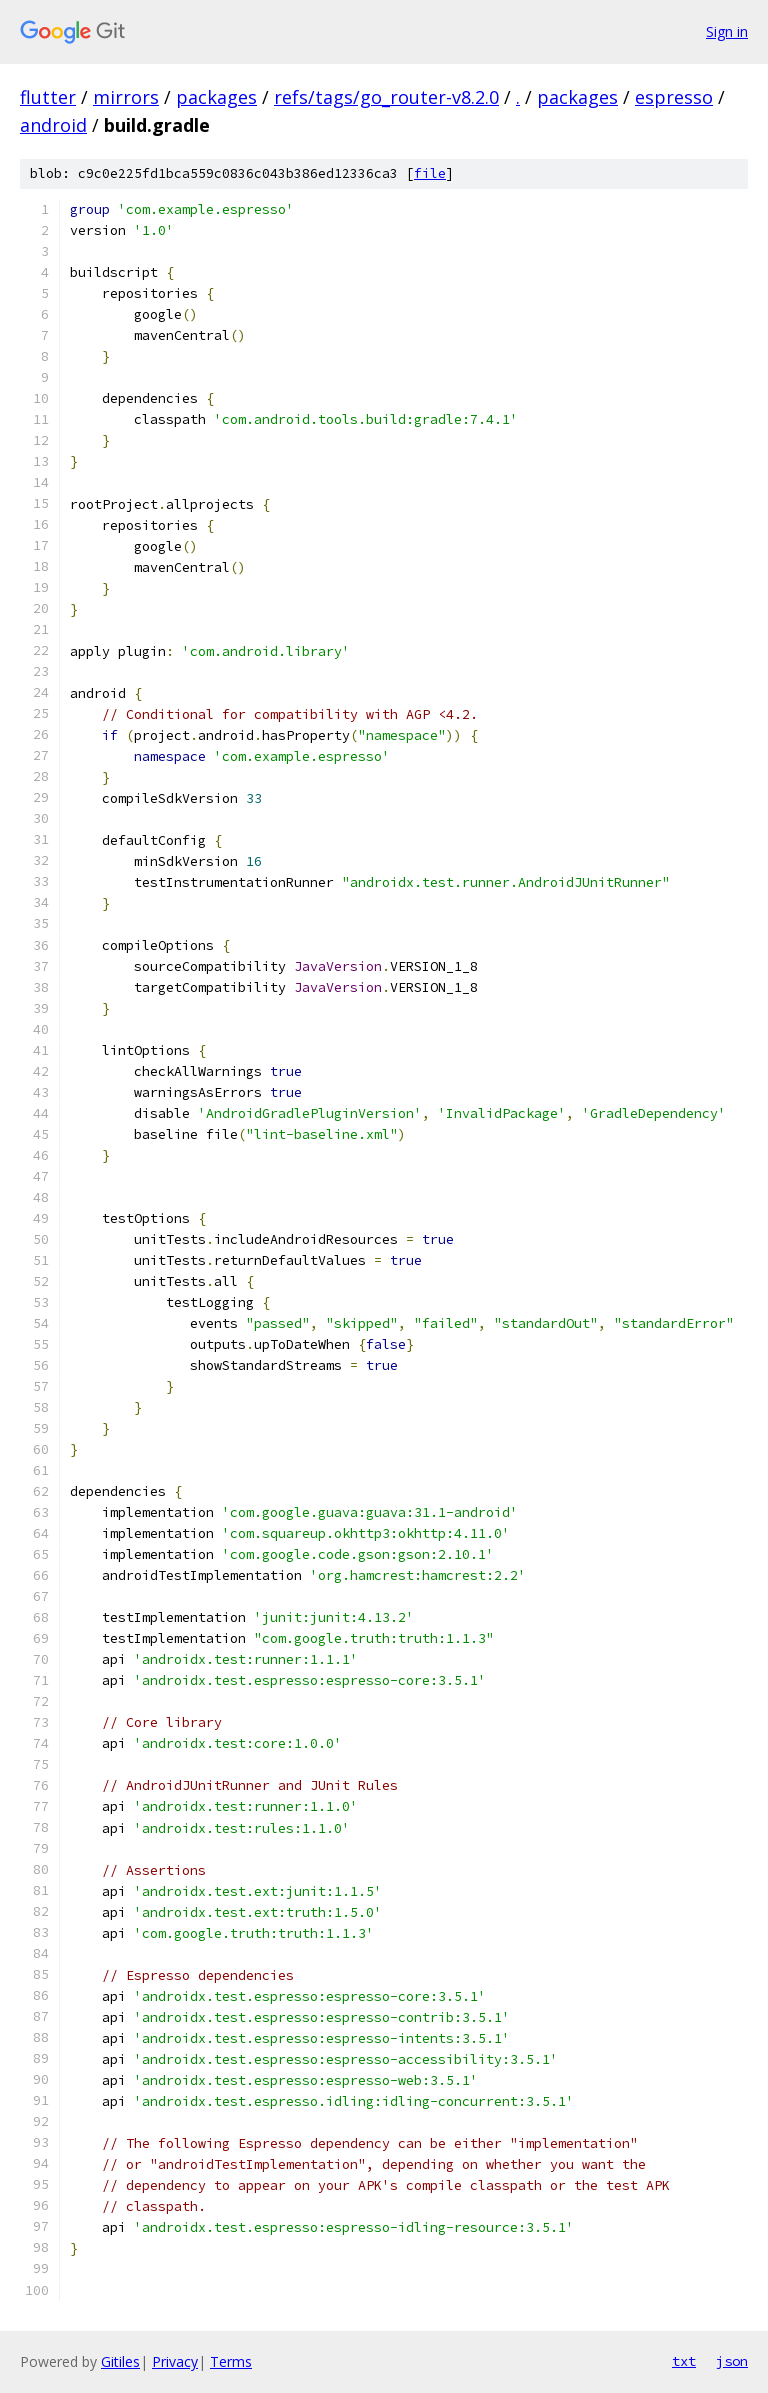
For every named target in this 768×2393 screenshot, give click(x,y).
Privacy (175, 2361)
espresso (674, 97)
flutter (48, 97)
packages (216, 97)
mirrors (126, 97)
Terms (231, 2361)
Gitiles (120, 2361)
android (53, 125)
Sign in (727, 31)
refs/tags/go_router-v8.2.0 (386, 97)
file (430, 173)
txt (684, 2361)
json (732, 2361)
